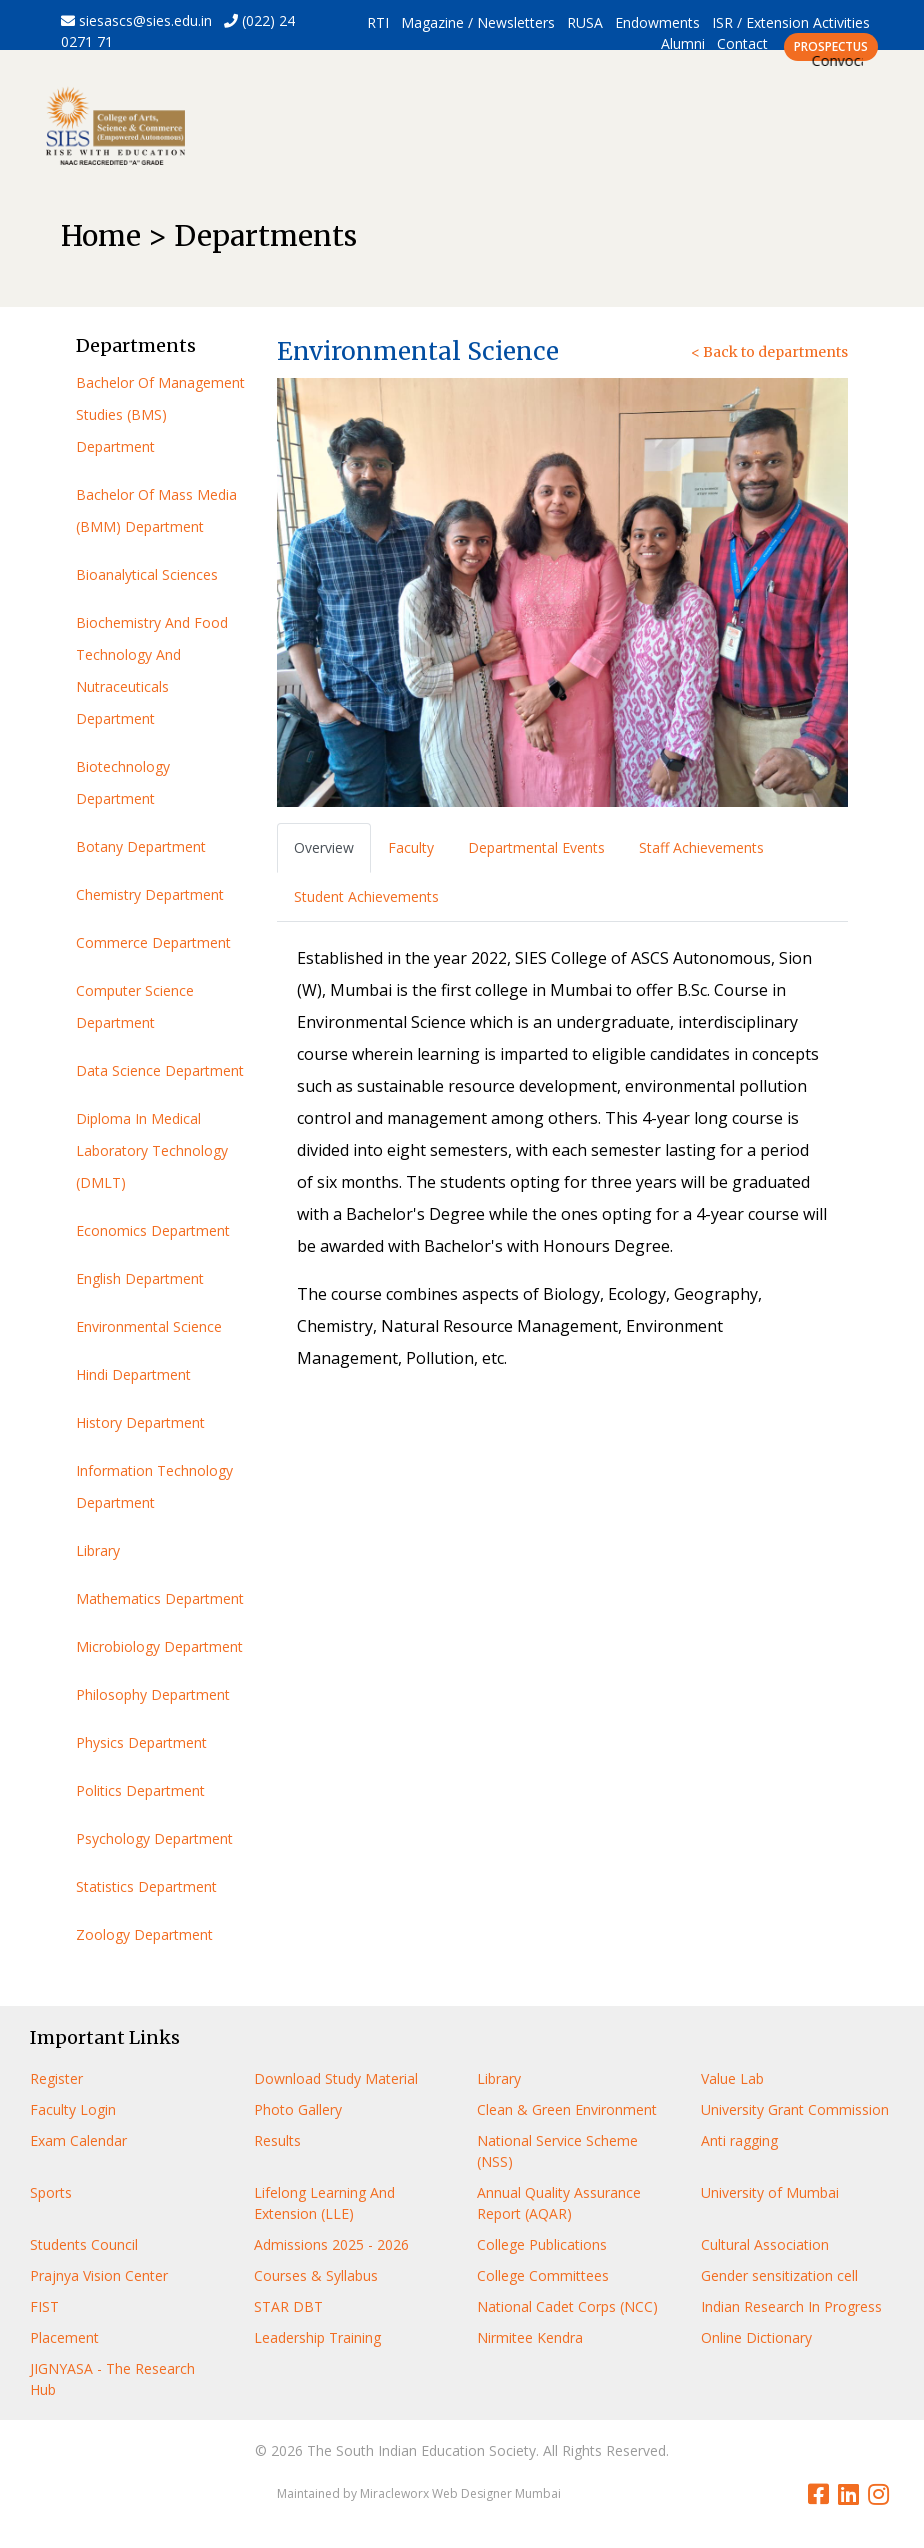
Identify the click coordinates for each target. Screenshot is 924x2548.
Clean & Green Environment (567, 2109)
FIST (44, 2306)
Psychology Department (154, 1838)
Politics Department (140, 1790)
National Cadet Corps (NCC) (567, 2306)
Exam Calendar (78, 2140)
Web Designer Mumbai (496, 2493)
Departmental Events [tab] (536, 847)
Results (277, 2140)
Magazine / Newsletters (478, 22)
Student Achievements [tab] (366, 896)
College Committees (543, 2275)
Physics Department (141, 1742)
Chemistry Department (150, 894)
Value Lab (732, 2078)
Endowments (657, 22)
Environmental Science (149, 1326)
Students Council (84, 2244)
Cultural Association (765, 2244)
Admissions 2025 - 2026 (331, 2244)
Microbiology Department (159, 1646)
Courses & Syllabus (316, 2275)
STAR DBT (288, 2306)
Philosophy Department (153, 1694)
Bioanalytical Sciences (147, 574)
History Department (140, 1422)
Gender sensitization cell (779, 2275)
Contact (742, 43)
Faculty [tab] (411, 847)
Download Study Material (336, 2078)
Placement (64, 2337)
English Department (140, 1278)
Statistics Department (146, 1886)
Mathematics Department (160, 1598)
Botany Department (141, 846)
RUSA (585, 22)
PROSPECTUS (831, 46)
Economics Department (153, 1230)
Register (56, 2078)
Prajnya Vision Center (99, 2275)
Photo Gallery (298, 2109)
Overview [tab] (324, 847)
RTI (378, 22)
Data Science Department (160, 1070)
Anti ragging (739, 2140)
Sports (51, 2192)
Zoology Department (144, 1934)
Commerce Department (153, 942)
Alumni (683, 43)
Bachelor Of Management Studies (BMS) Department (160, 414)
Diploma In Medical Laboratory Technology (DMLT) (152, 1150)
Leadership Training (317, 2337)
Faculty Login (73, 2109)
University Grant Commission (795, 2109)
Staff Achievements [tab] (701, 847)
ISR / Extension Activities (791, 22)
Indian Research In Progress (791, 2306)
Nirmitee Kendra (530, 2337)
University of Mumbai (770, 2192)
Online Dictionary (756, 2337)
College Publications (542, 2244)
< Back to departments (769, 352)
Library (98, 1550)
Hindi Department (133, 1374)
